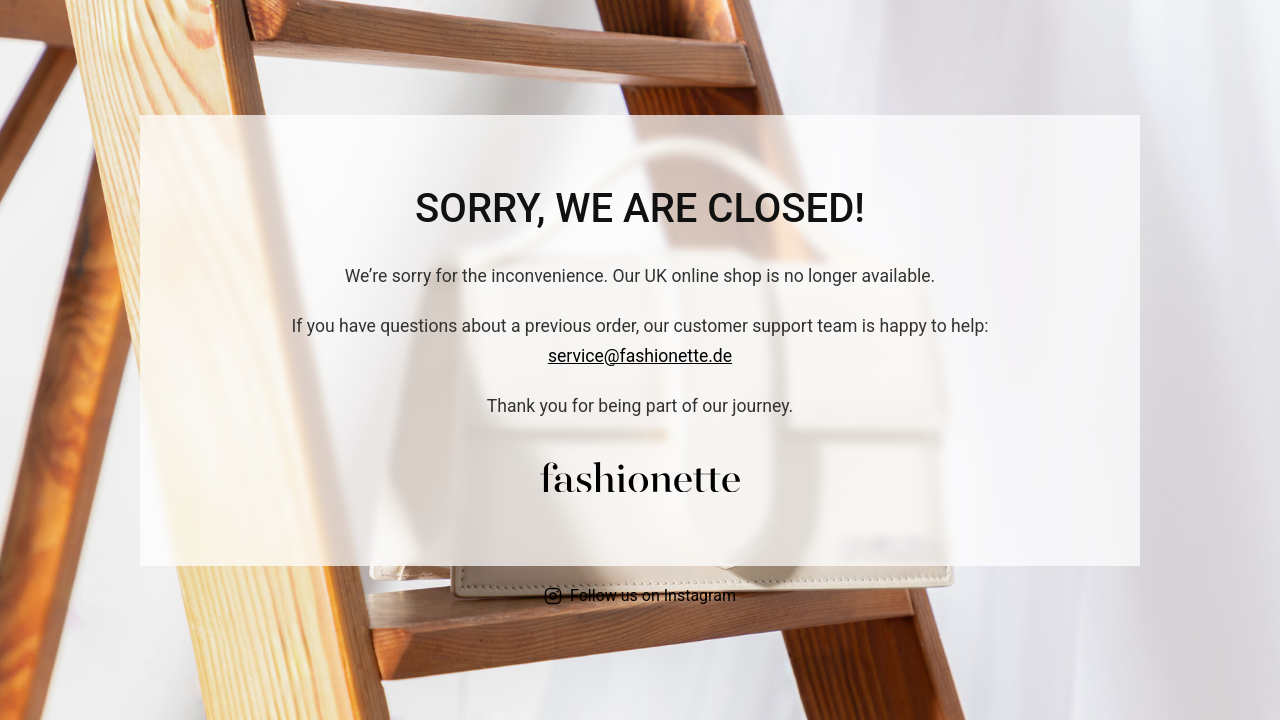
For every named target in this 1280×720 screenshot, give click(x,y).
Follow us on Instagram (640, 595)
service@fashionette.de (640, 356)
